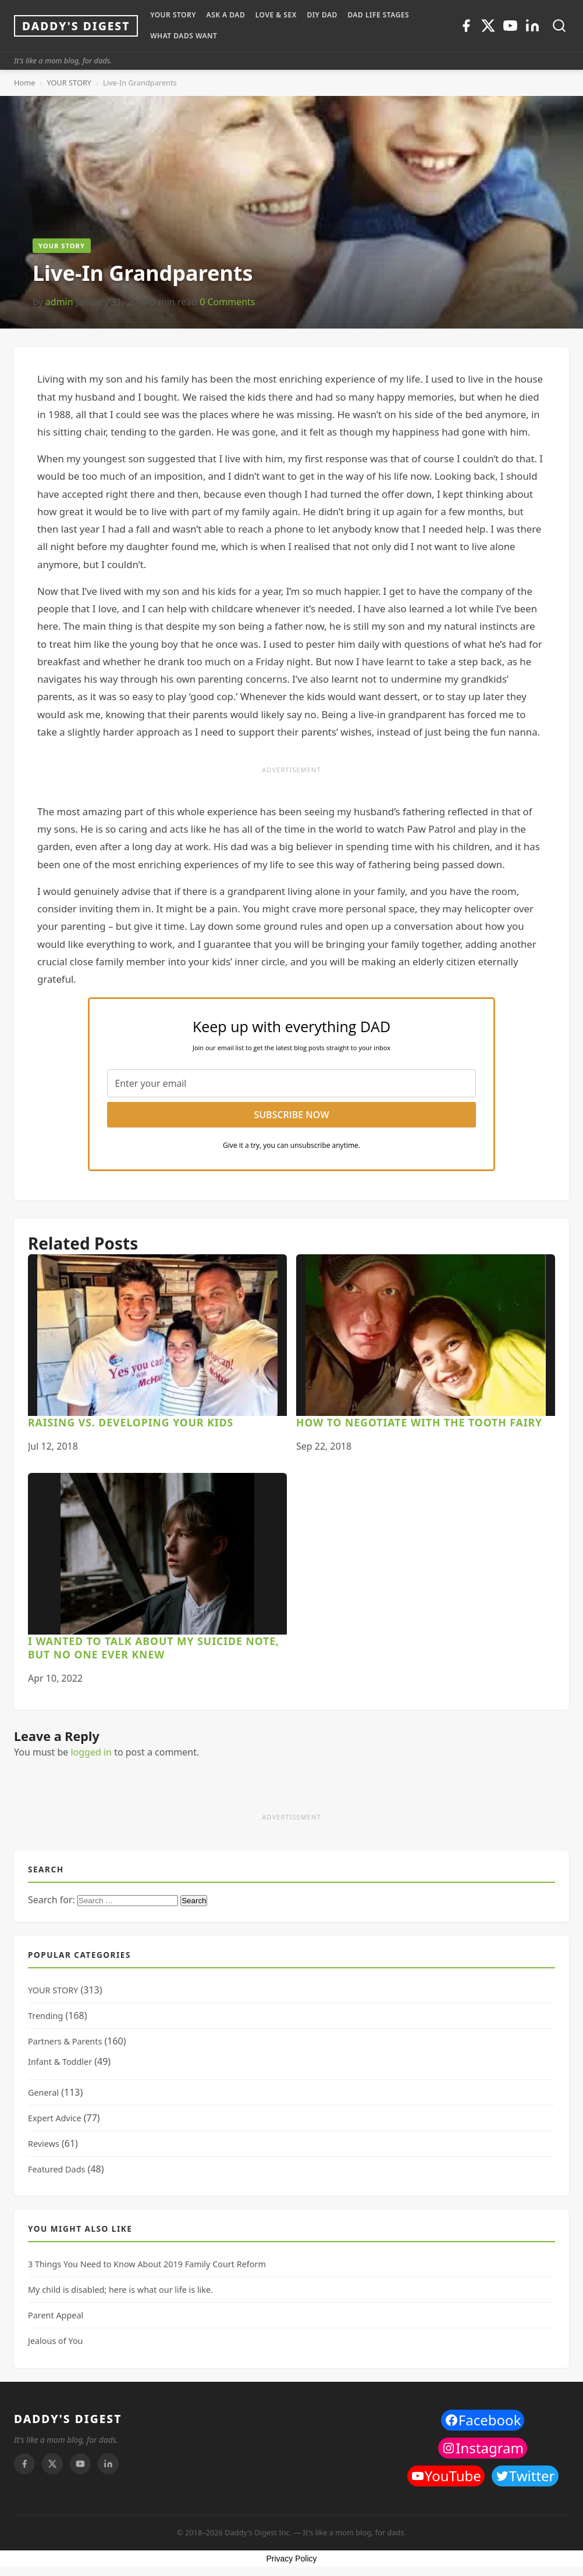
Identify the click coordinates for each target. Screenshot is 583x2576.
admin (59, 301)
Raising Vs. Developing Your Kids (130, 1422)
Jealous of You (55, 2340)
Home (24, 82)
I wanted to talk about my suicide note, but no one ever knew (153, 1647)
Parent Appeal (55, 2315)
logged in (91, 1752)
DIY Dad (322, 15)
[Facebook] (466, 25)
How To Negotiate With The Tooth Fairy (419, 1422)
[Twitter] (488, 25)
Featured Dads (56, 2169)
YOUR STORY (173, 15)
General (43, 2092)
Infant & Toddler (60, 2061)
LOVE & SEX (276, 15)
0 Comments (227, 301)
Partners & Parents (65, 2041)
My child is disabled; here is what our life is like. (120, 2289)
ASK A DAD (226, 15)
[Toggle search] (559, 25)
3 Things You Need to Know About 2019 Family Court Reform (147, 2264)
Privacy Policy (291, 2558)
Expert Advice (54, 2118)
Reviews (43, 2143)
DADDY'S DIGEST (68, 2419)
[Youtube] (510, 25)
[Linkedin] (532, 25)
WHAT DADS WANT (183, 36)
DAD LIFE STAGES (378, 15)
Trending (45, 2015)
